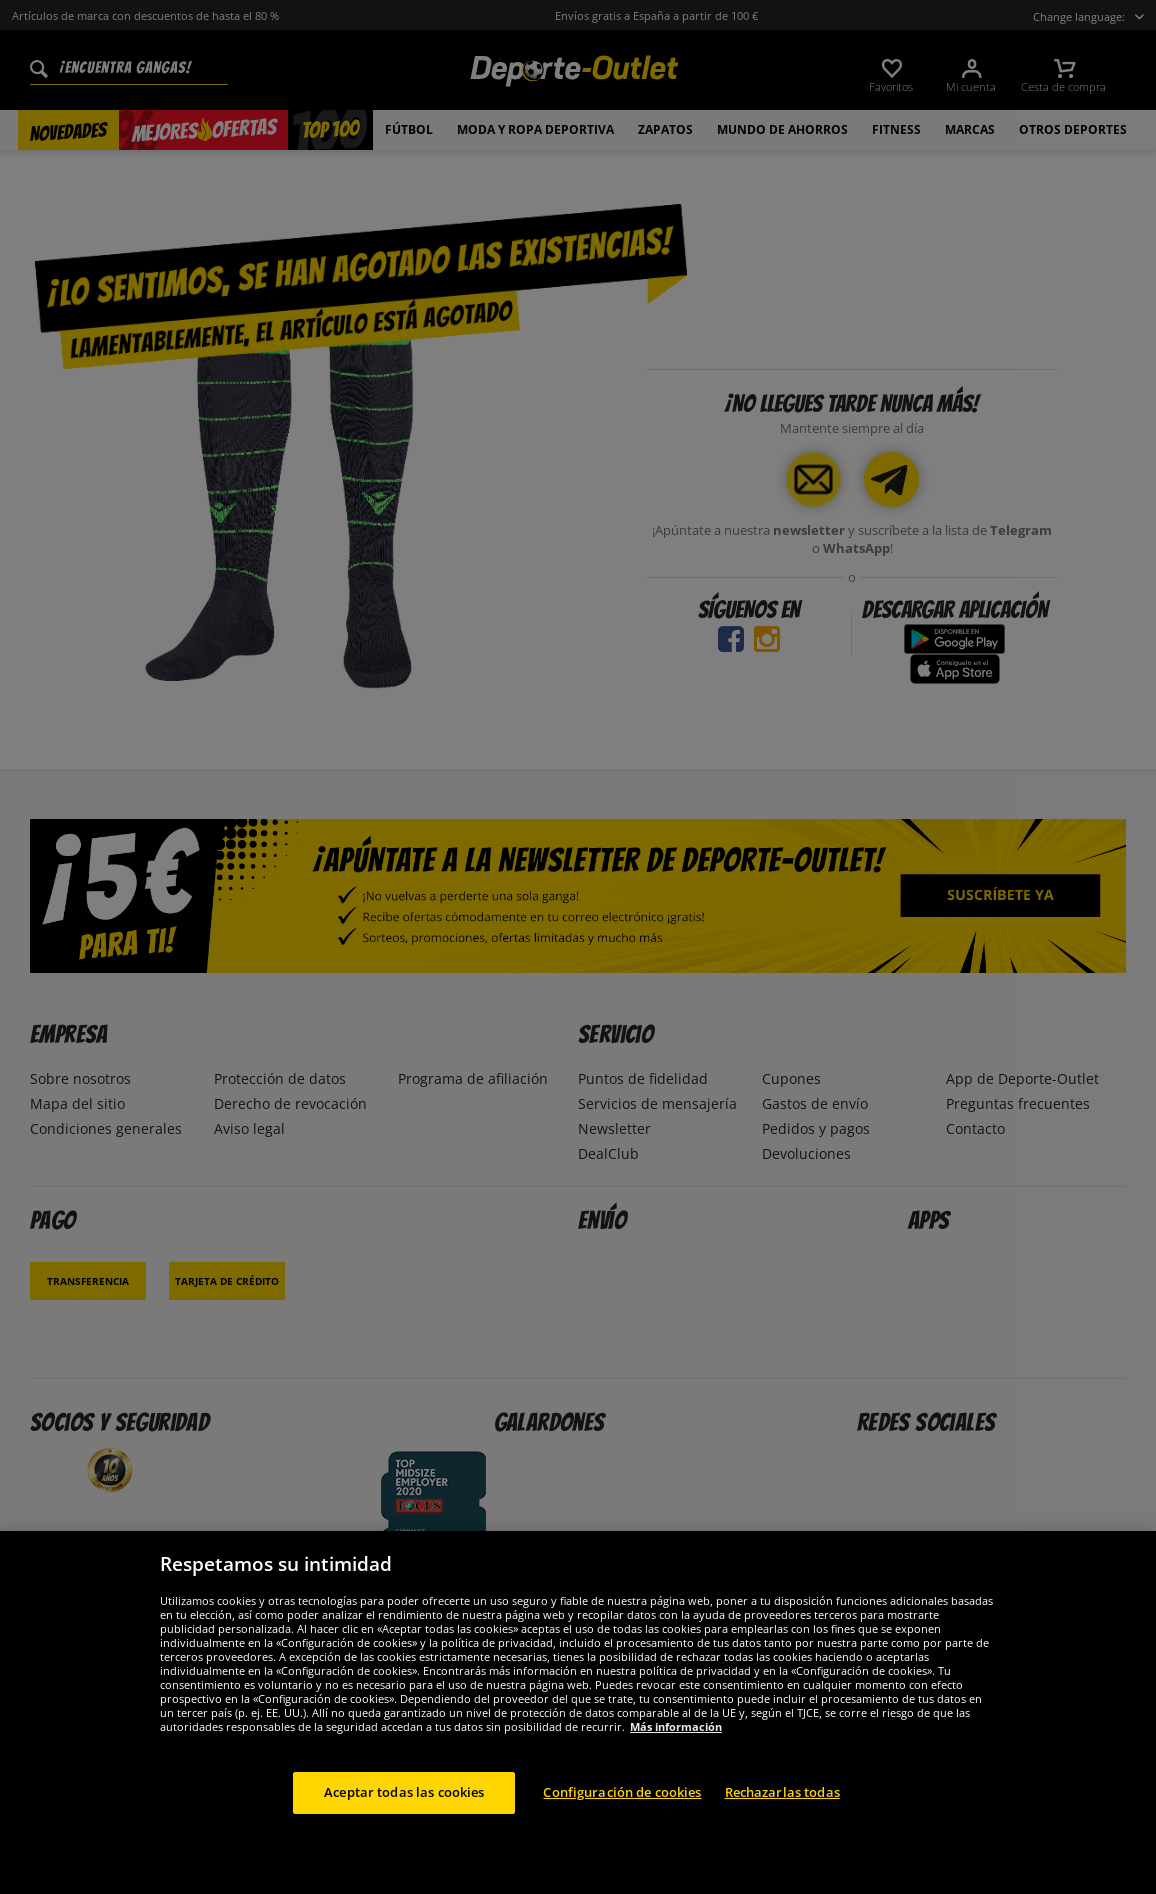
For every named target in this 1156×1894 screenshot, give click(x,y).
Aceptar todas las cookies (404, 1812)
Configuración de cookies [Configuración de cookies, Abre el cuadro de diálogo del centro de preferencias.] (622, 1812)
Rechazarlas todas (782, 1812)
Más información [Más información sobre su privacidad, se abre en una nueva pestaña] (676, 1746)
